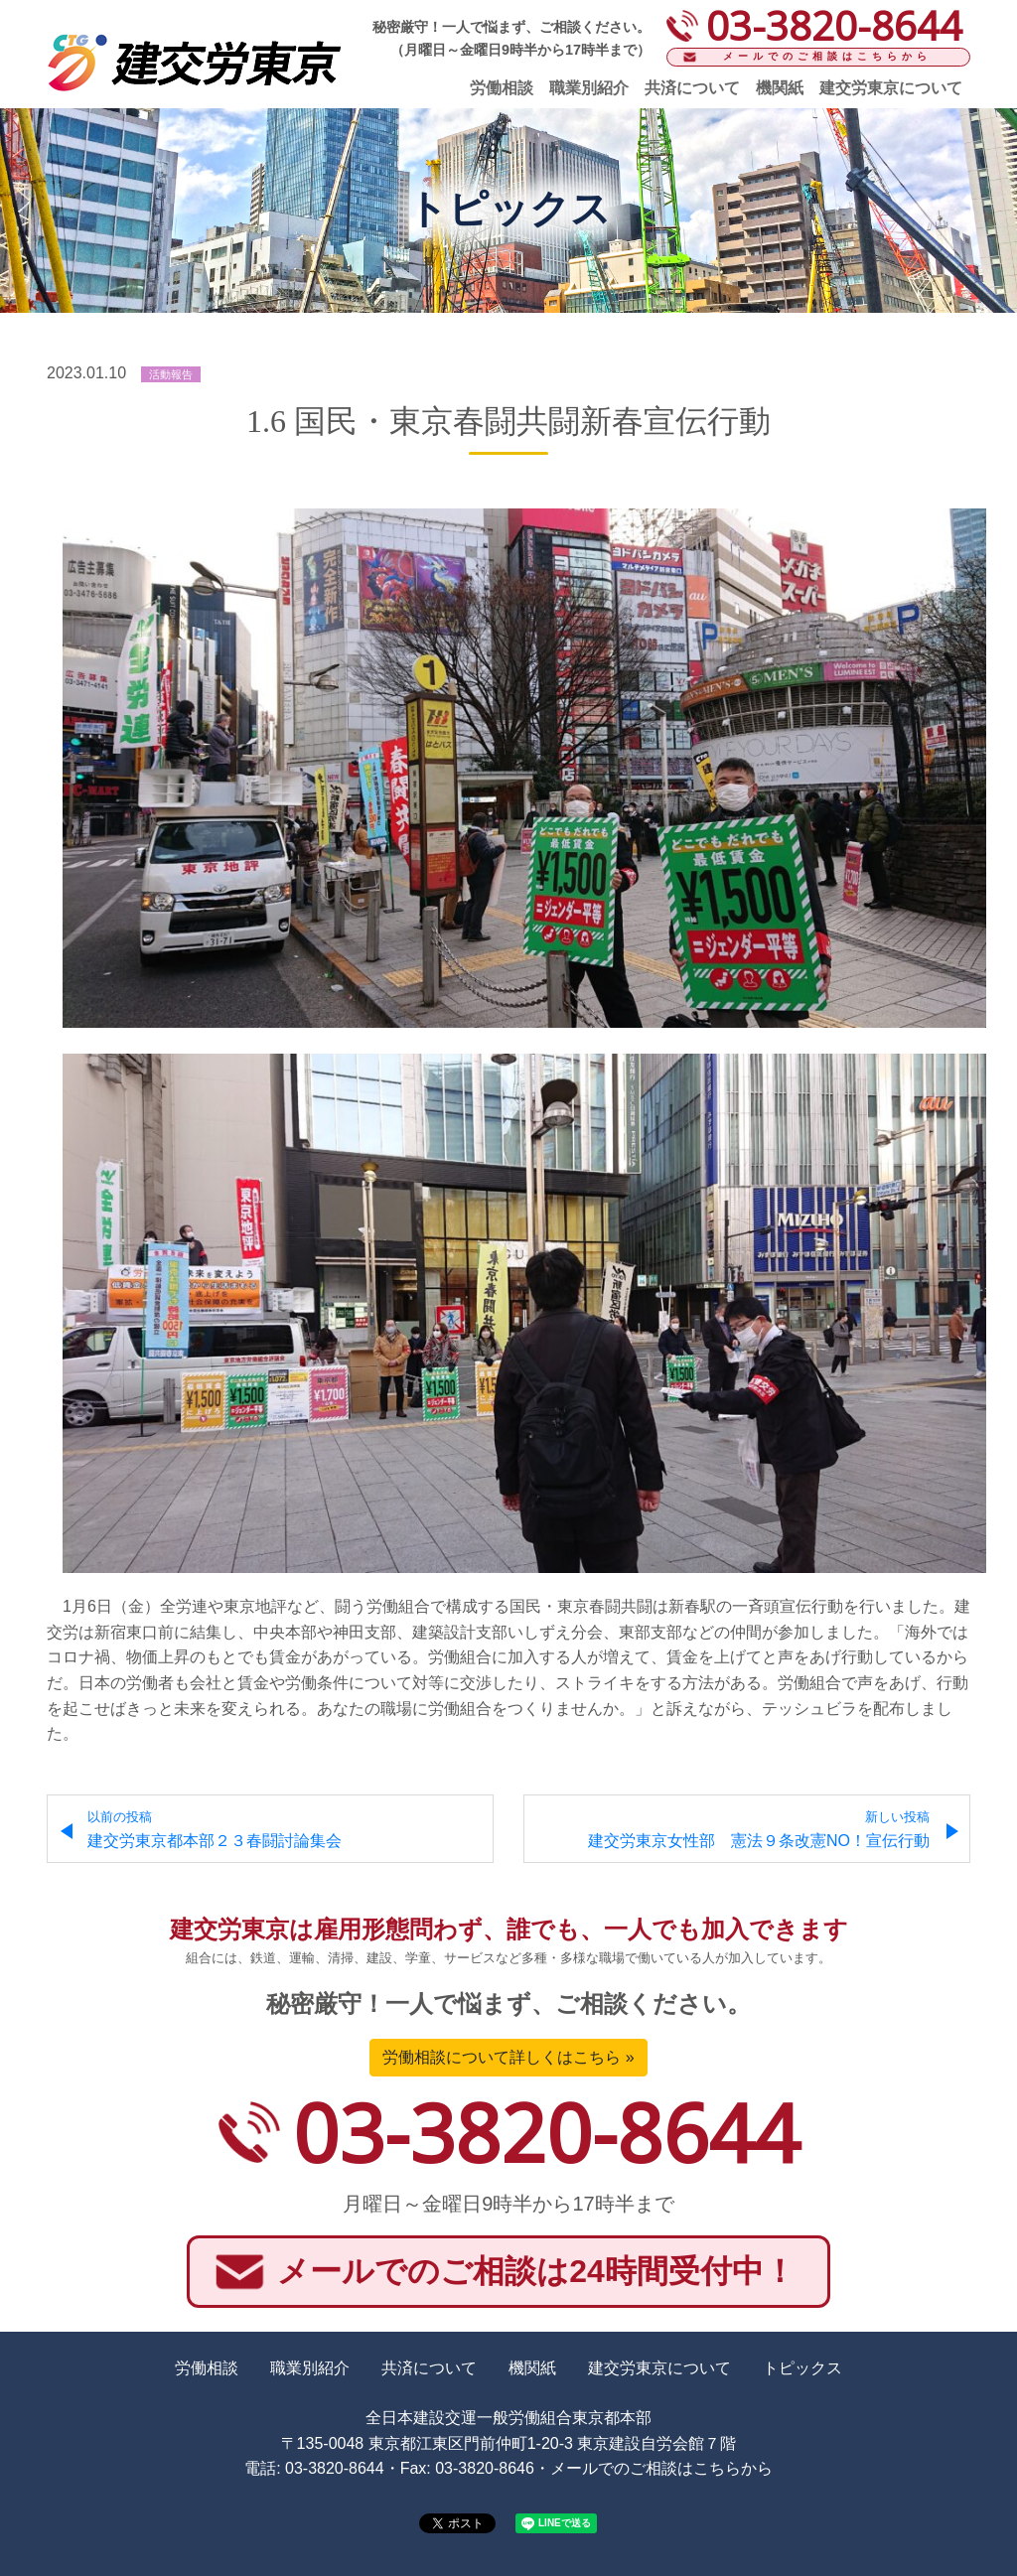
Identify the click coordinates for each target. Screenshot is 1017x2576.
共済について (692, 87)
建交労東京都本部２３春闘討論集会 (214, 1829)
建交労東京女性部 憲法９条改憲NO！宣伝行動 (759, 1829)
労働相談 (501, 87)
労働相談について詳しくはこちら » (508, 2057)
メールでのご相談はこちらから (827, 56)
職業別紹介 (589, 87)
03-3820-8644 (546, 2131)
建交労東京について (890, 87)
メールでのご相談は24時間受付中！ (536, 2271)
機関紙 (779, 87)
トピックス (802, 2368)
